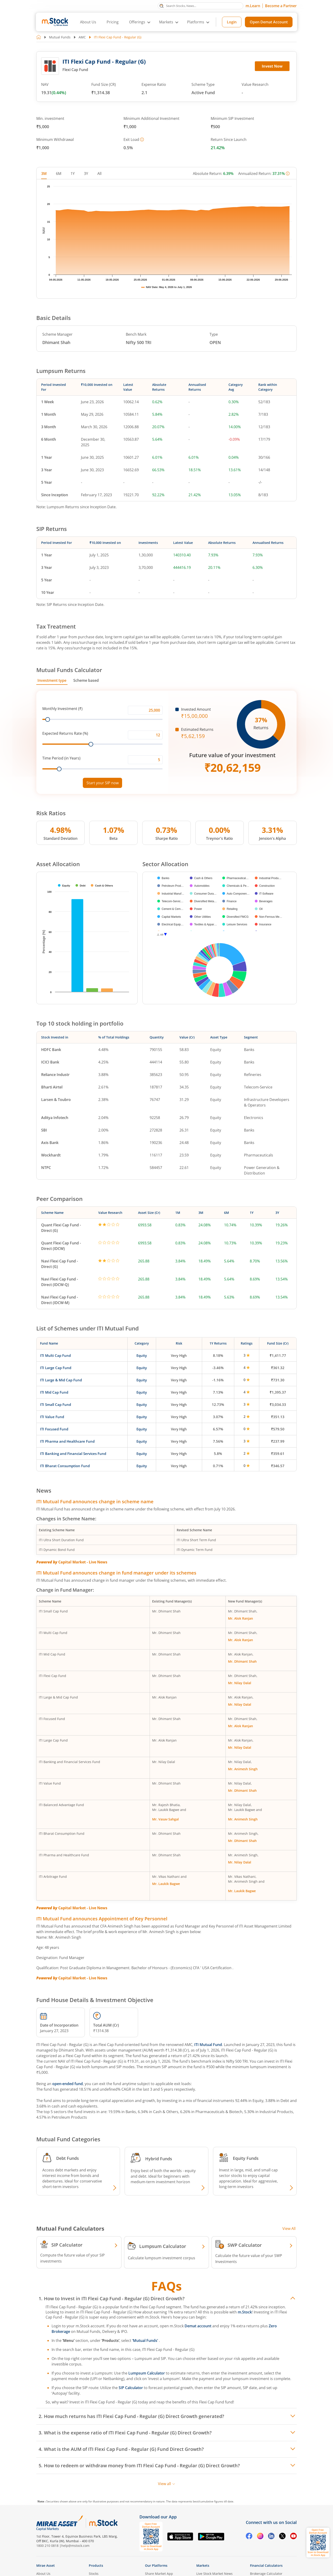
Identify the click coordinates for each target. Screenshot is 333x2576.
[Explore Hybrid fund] (202, 2188)
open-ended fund (67, 2083)
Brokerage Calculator (266, 2573)
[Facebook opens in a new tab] (249, 2537)
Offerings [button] (137, 22)
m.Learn (253, 5)
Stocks (94, 2573)
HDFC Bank (51, 1049)
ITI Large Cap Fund (55, 1367)
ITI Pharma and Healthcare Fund (67, 1441)
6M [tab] (58, 173)
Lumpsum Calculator (146, 2373)
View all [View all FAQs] (166, 2483)
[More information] (142, 139)
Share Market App (159, 2573)
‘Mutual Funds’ (145, 2340)
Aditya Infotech (54, 1117)
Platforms (195, 22)
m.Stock (245, 2312)
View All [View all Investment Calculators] (289, 2228)
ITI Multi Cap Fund (55, 1355)
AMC (82, 37)
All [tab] (99, 173)
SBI (44, 1130)
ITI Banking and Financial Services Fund (73, 1453)
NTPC (46, 1167)
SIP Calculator (131, 2387)
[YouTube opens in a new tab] (293, 2537)
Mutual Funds (60, 37)
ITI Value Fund (52, 1416)
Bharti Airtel (51, 1087)
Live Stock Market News (214, 2573)
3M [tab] (44, 173)
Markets (202, 2565)
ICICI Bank (50, 1062)
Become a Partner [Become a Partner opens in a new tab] (281, 5)
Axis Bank (50, 1142)
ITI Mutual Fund (208, 2044)
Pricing (113, 22)
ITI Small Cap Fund (55, 1404)
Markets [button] (166, 22)
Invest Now (272, 66)
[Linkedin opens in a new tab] (271, 2537)
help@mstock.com (75, 2545)
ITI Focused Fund (54, 1429)
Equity (141, 1355)
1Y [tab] (73, 173)
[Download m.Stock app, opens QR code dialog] (318, 2542)
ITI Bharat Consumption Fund (65, 1465)
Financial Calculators (266, 2565)
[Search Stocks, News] (200, 5)
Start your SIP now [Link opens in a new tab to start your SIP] (102, 782)
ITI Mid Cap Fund (54, 1392)
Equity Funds (246, 2158)
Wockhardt (51, 1155)
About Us (88, 22)
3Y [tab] (86, 173)
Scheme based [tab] (86, 680)
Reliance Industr (55, 1074)
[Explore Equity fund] (290, 2188)
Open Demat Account (269, 22)
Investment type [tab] (51, 680)
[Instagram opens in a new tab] (260, 2537)
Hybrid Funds (158, 2158)
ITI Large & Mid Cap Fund (61, 1380)
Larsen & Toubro (56, 1099)
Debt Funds (67, 2158)
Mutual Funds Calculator (69, 670)
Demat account (198, 2325)
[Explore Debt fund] (114, 2188)
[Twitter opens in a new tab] (282, 2537)
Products (96, 2565)
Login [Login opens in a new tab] (232, 22)
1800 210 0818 (47, 2545)
